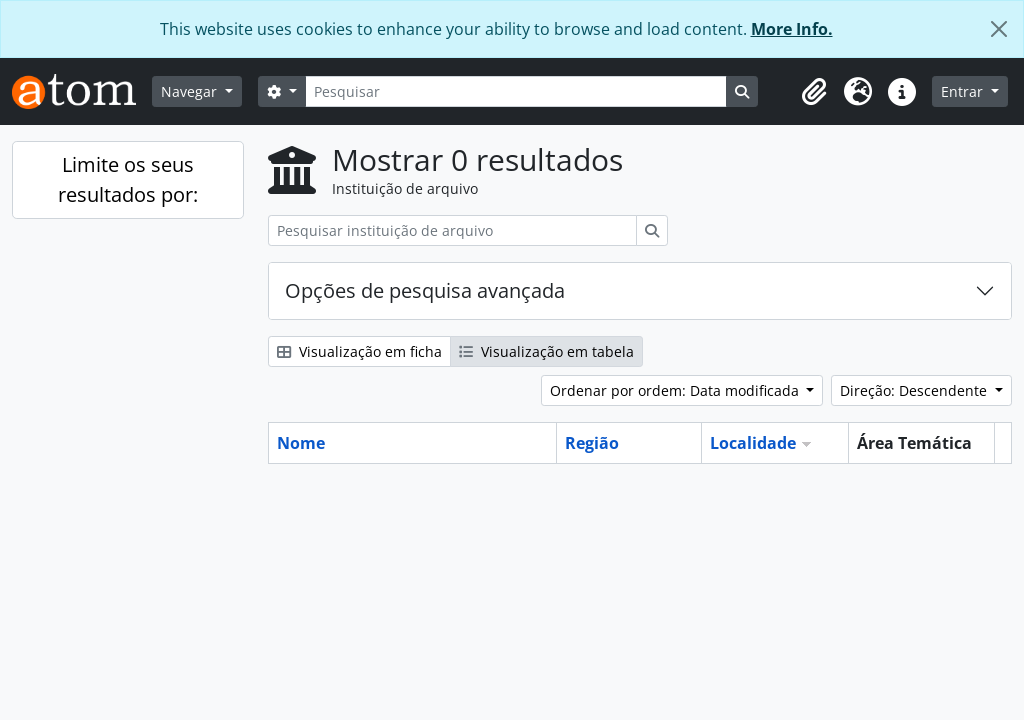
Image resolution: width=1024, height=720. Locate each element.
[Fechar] (999, 29)
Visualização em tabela (546, 351)
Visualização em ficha (359, 351)
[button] (814, 92)
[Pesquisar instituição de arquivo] (452, 230)
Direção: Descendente (915, 390)
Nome (301, 443)
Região (592, 443)
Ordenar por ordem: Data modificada (676, 390)
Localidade (753, 443)
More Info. (792, 29)
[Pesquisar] (516, 91)
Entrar (964, 91)
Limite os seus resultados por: (128, 179)
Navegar (191, 91)
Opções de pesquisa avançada (425, 290)
